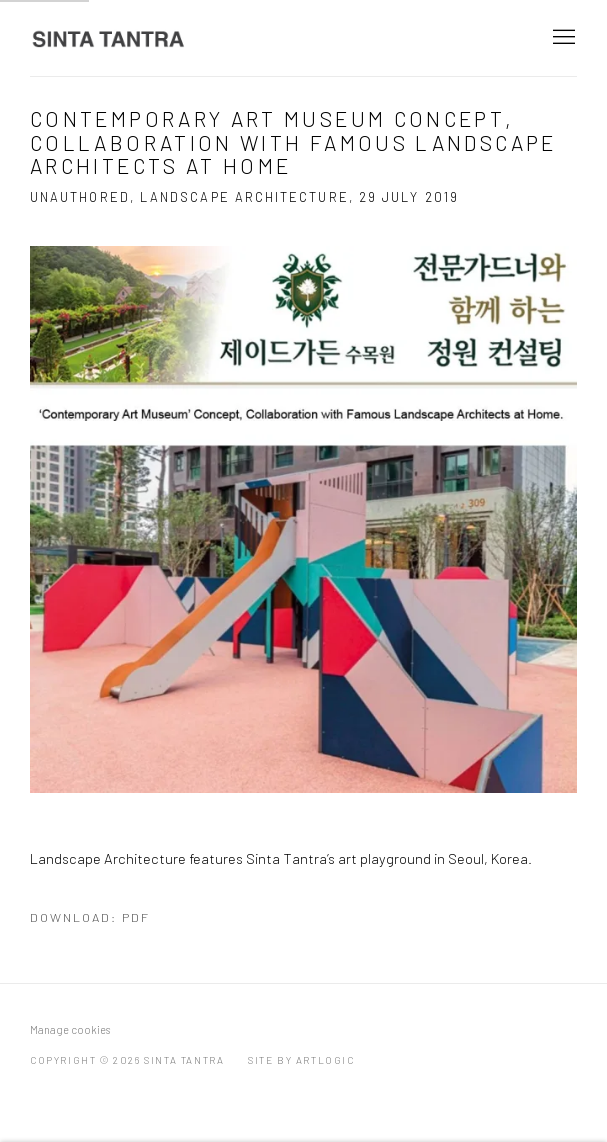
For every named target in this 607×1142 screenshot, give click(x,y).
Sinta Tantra (110, 38)
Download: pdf (90, 917)
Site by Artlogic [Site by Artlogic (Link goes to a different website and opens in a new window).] (301, 1060)
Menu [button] (562, 38)
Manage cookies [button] (70, 1029)
